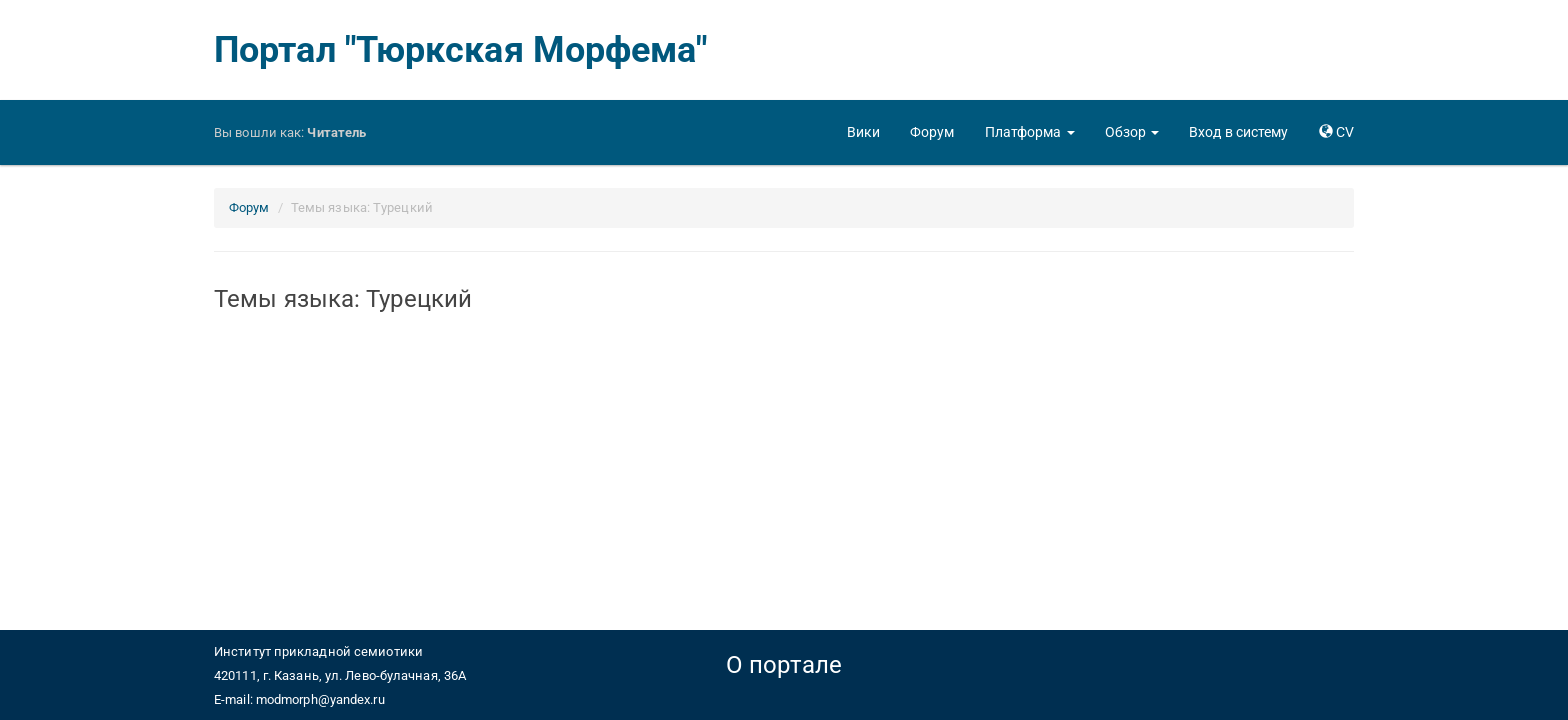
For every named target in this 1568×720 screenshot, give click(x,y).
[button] (1030, 132)
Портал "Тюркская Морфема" (461, 50)
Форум (249, 207)
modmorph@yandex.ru (320, 699)
